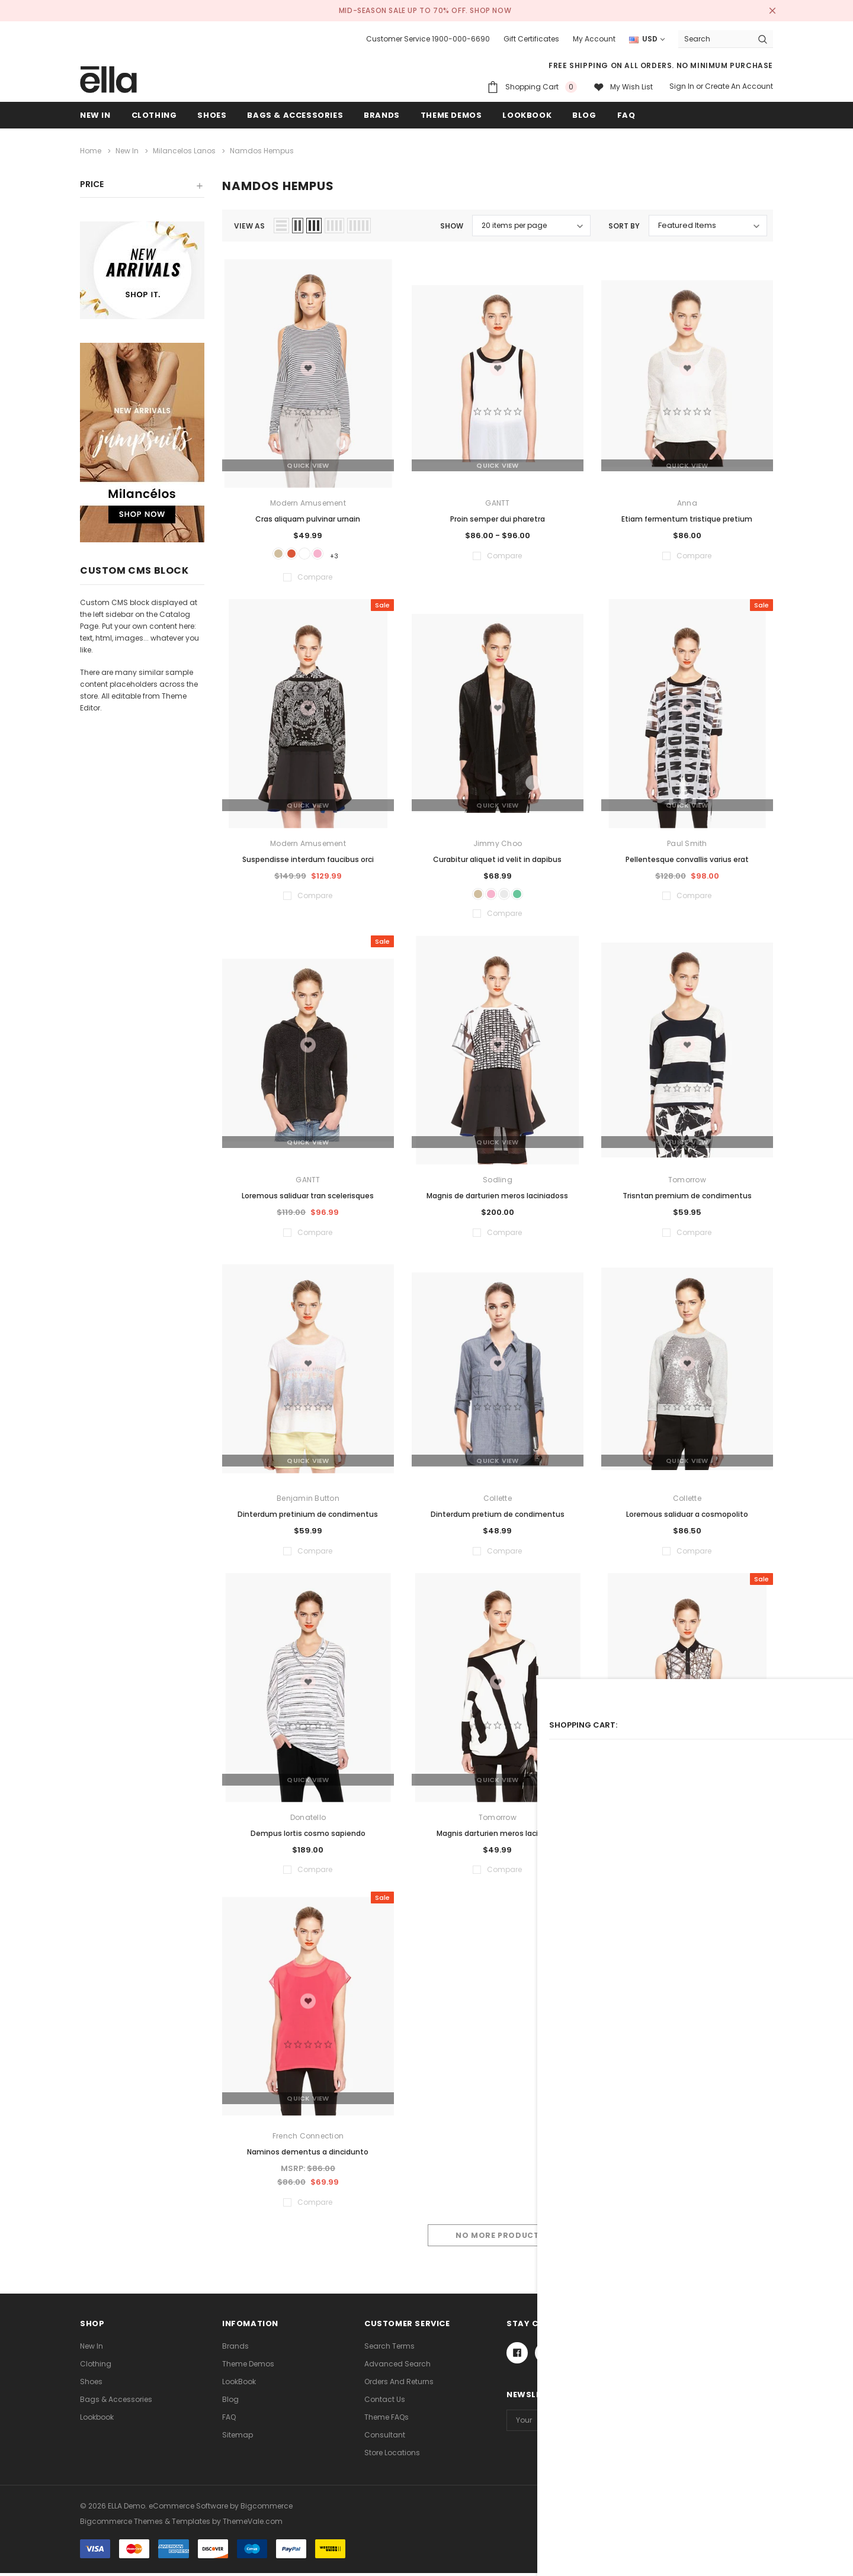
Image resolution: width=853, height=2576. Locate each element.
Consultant (384, 2438)
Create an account (739, 86)
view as (249, 223)
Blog (230, 2402)
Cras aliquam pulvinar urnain (307, 516)
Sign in (681, 86)
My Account (594, 39)
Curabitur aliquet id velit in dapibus (497, 858)
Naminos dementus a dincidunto (307, 2155)
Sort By (624, 223)
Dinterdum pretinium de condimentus (308, 1517)
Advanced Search (397, 2367)
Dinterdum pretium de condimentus (498, 1517)
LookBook (239, 2384)
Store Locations (392, 2455)
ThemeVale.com (253, 2524)
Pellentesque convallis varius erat (687, 858)
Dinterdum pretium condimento (687, 1836)
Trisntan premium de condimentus (687, 1199)
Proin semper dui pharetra (497, 516)
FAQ (229, 2420)
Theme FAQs (386, 2420)
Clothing (154, 115)
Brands (235, 2349)
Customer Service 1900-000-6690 (428, 39)
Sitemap (237, 2438)
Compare (745, 2238)
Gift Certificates (531, 39)
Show (451, 223)
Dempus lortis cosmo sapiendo (308, 1836)
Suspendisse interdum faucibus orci (308, 858)
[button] (142, 186)
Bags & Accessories (295, 115)
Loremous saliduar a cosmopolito (687, 1517)
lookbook (97, 2420)
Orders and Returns (399, 2384)
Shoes (211, 115)
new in (95, 115)
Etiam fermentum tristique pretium (686, 516)
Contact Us (384, 2402)
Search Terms (389, 2349)
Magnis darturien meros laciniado (498, 1836)
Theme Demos (248, 2367)
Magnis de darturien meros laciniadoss (497, 1199)
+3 (348, 553)
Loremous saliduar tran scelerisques (308, 1199)
